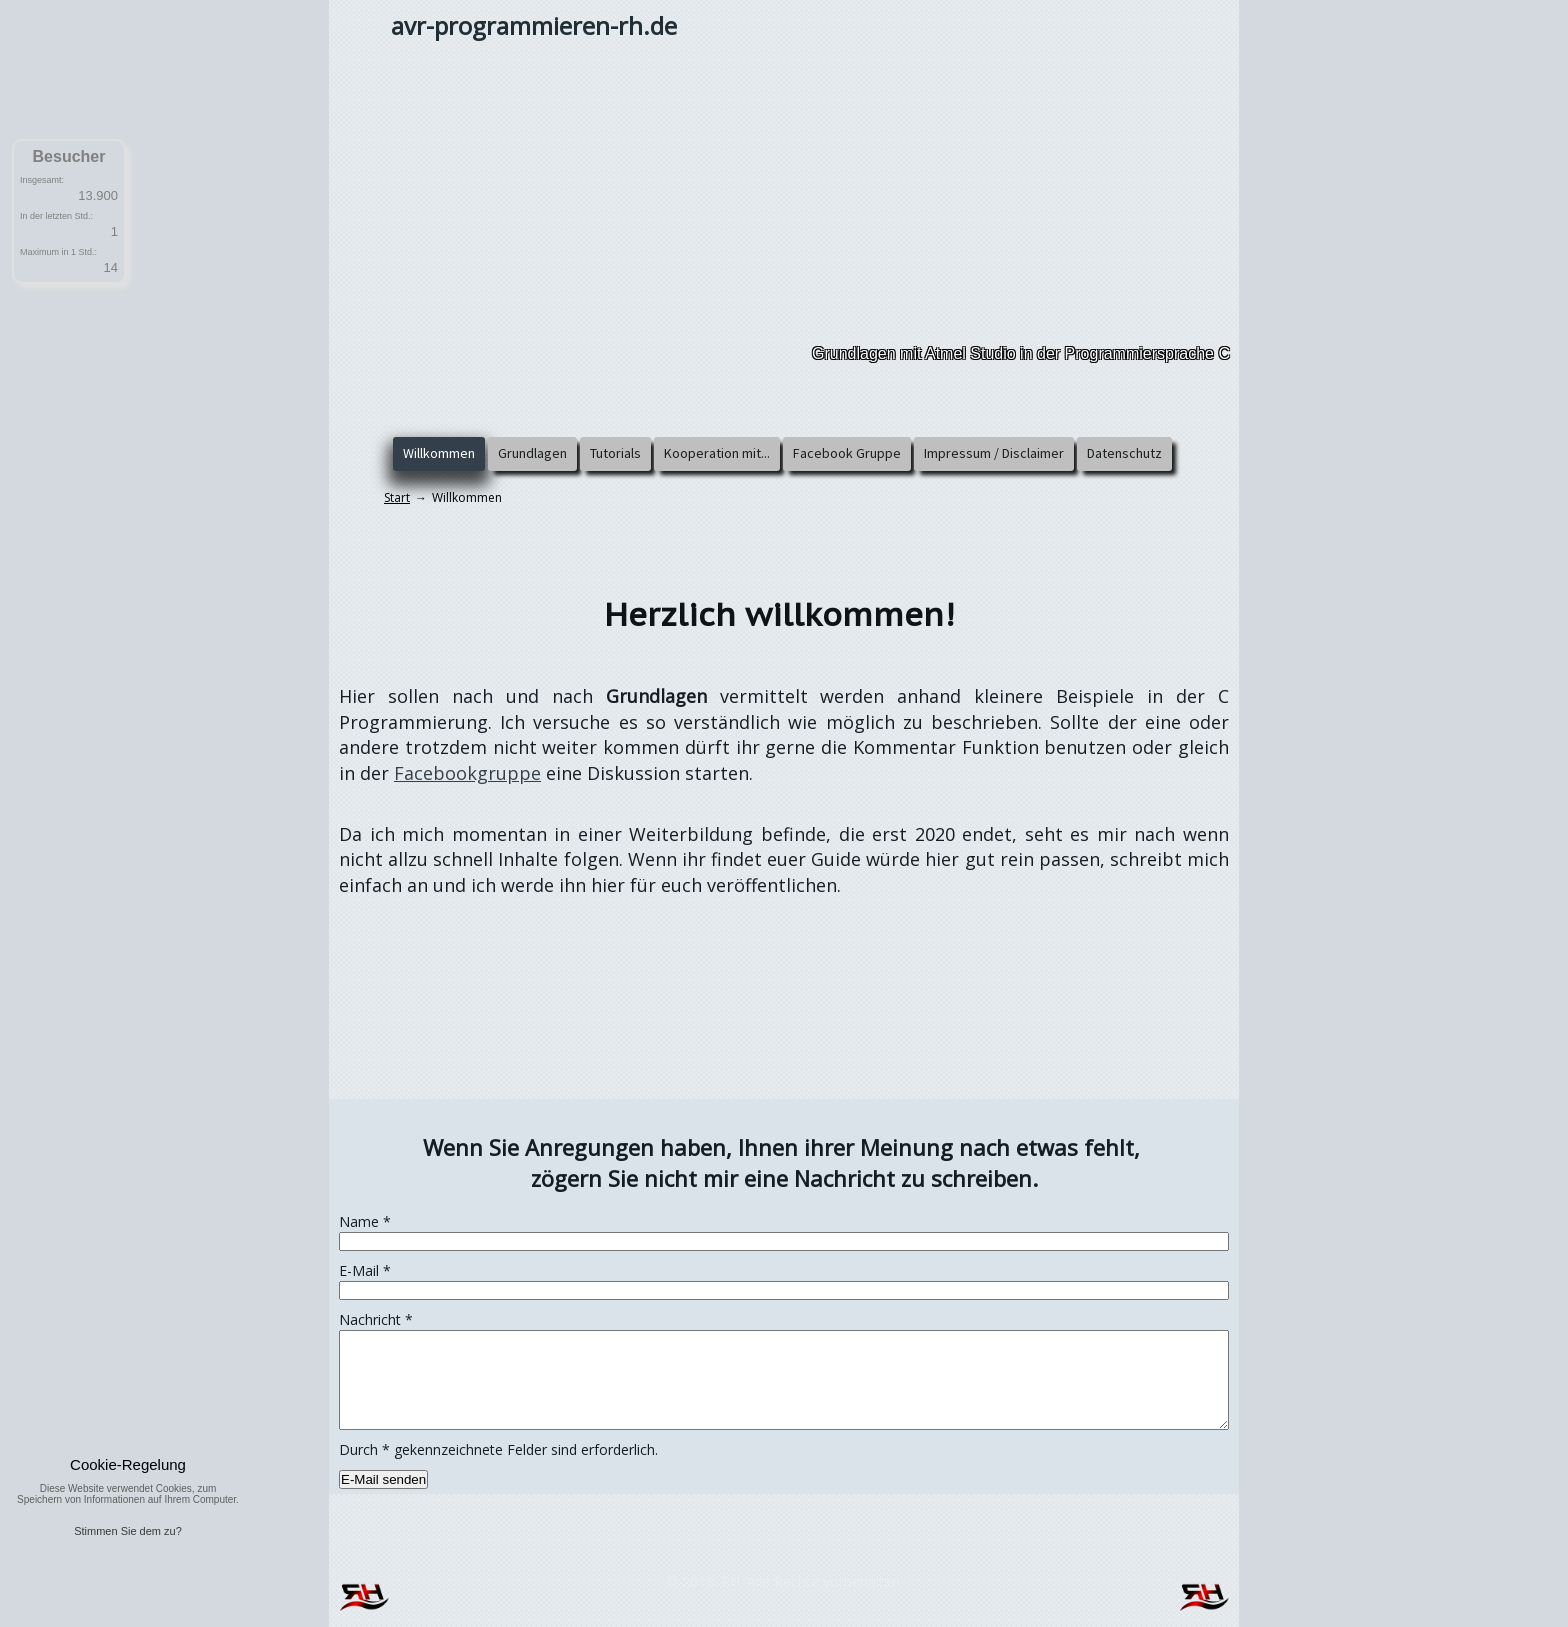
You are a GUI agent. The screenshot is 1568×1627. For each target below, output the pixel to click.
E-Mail (365, 1270)
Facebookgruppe (467, 773)
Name (365, 1221)
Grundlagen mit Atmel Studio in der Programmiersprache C (1021, 353)
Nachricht (376, 1319)
